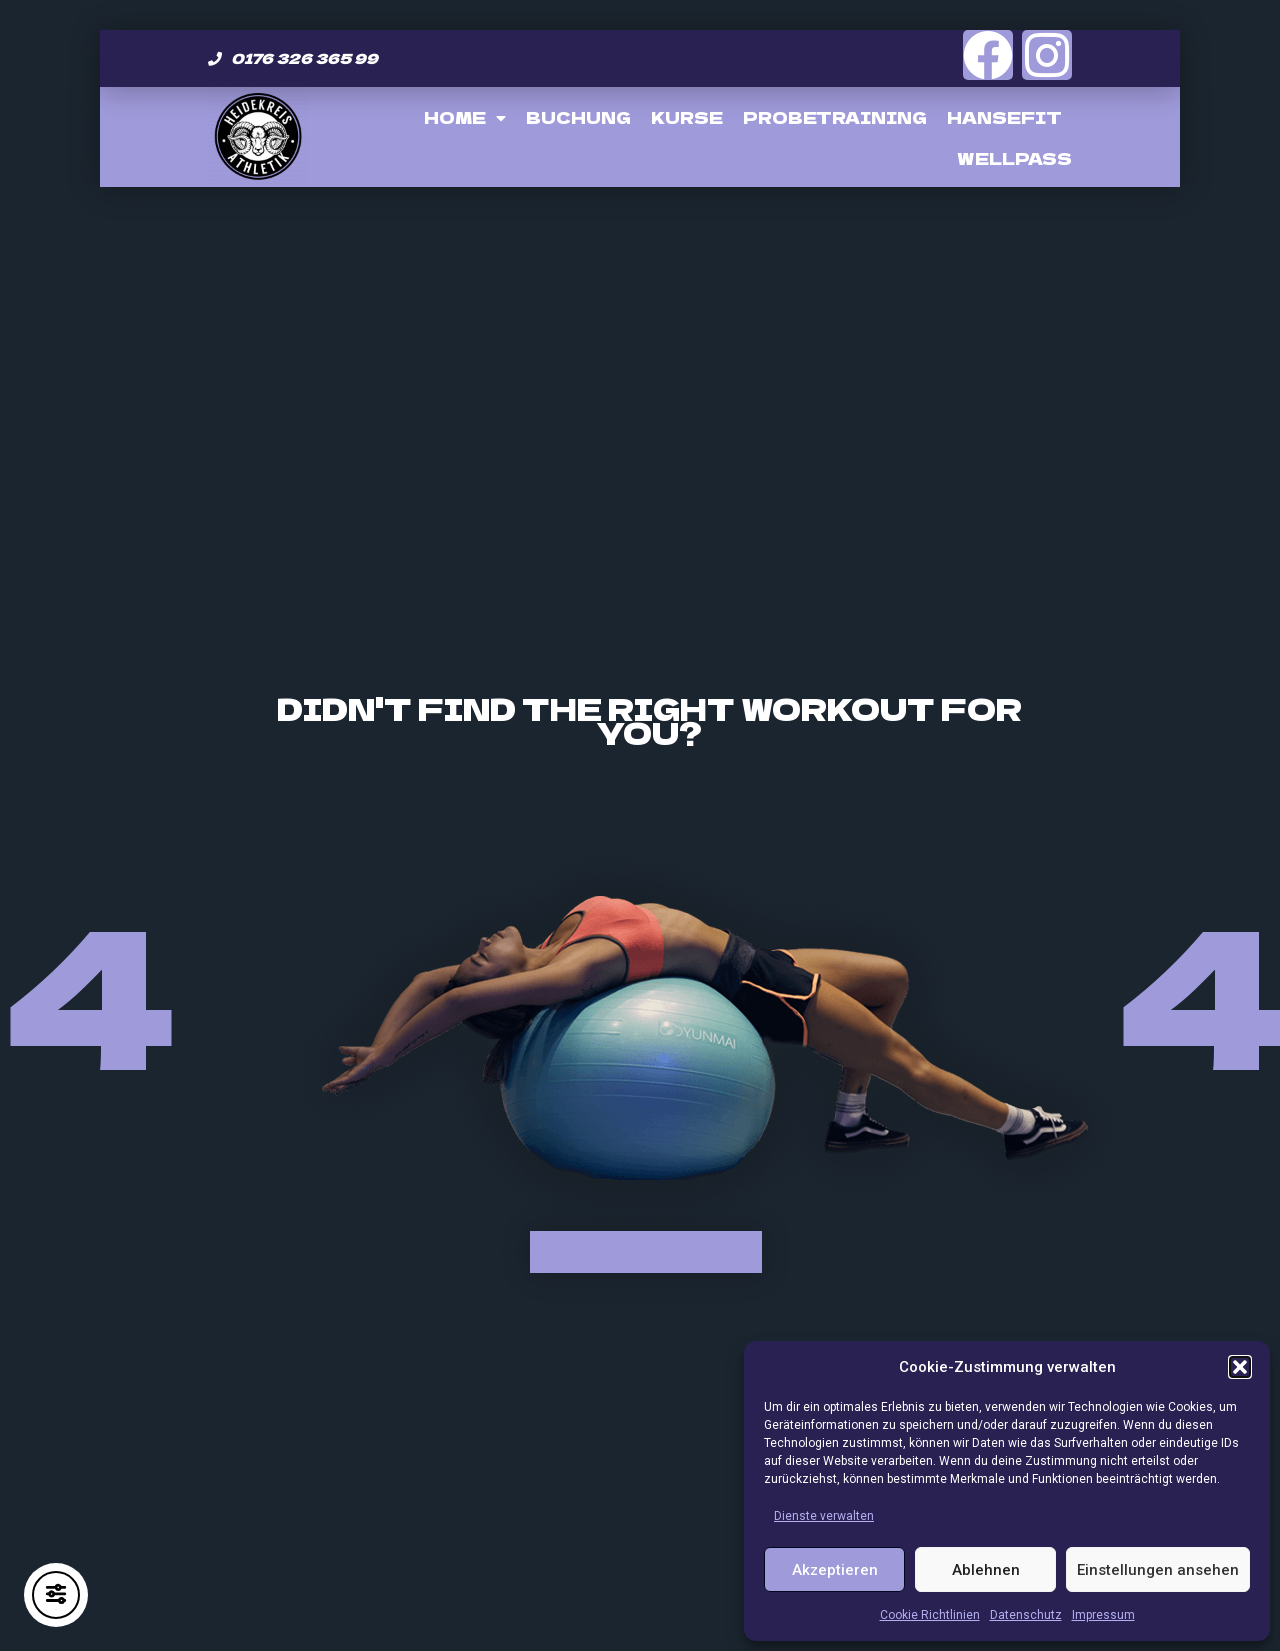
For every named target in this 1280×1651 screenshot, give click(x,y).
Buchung (578, 117)
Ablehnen (986, 1570)
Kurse (687, 117)
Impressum (1103, 1615)
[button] (1240, 1367)
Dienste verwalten (824, 1516)
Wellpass (1014, 158)
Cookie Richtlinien (930, 1615)
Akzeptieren (835, 1570)
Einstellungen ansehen (1158, 1570)
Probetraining (835, 117)
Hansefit (1004, 117)
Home (465, 118)
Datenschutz (1026, 1615)
